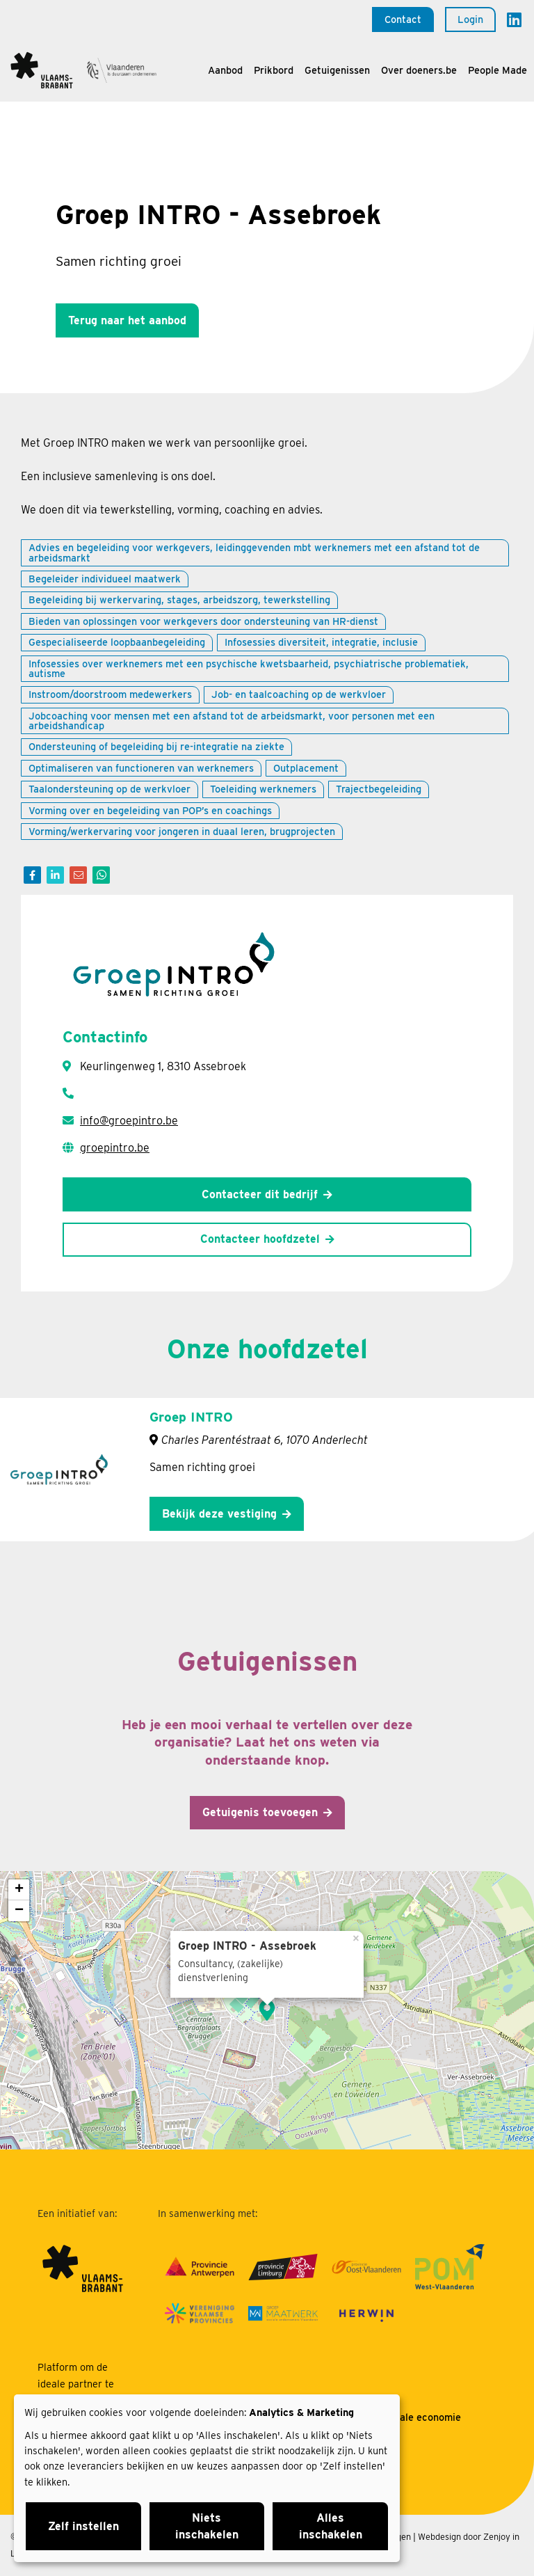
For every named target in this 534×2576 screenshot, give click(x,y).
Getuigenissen (337, 70)
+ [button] (19, 1889)
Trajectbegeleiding (378, 789)
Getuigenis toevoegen (260, 1812)
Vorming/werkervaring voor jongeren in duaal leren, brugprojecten (182, 831)
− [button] (19, 1910)
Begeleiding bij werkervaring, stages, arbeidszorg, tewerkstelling (179, 599)
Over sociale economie (408, 2417)
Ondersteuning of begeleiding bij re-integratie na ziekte (156, 746)
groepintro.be (114, 1147)
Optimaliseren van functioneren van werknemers (141, 768)
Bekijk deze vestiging (219, 1513)
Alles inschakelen (330, 2526)
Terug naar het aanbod (127, 320)
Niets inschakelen (206, 2526)
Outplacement (306, 768)
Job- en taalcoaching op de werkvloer (298, 694)
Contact (403, 19)
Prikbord (273, 70)
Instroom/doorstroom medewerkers (110, 694)
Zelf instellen (83, 2526)
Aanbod (225, 70)
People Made (497, 70)
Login (470, 19)
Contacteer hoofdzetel (260, 1239)
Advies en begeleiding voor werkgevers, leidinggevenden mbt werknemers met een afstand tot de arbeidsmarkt (254, 552)
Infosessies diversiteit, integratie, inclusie (321, 642)
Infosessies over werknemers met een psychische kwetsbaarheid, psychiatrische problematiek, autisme (249, 668)
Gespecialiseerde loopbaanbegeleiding (117, 642)
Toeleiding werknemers (263, 789)
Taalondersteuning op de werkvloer (110, 789)
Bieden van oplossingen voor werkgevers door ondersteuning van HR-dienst (203, 621)
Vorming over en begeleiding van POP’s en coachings (150, 810)
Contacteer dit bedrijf (260, 1194)
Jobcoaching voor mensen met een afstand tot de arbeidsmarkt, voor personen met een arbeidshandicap (232, 720)
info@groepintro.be (129, 1120)
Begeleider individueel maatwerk (105, 579)
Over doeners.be (419, 70)
